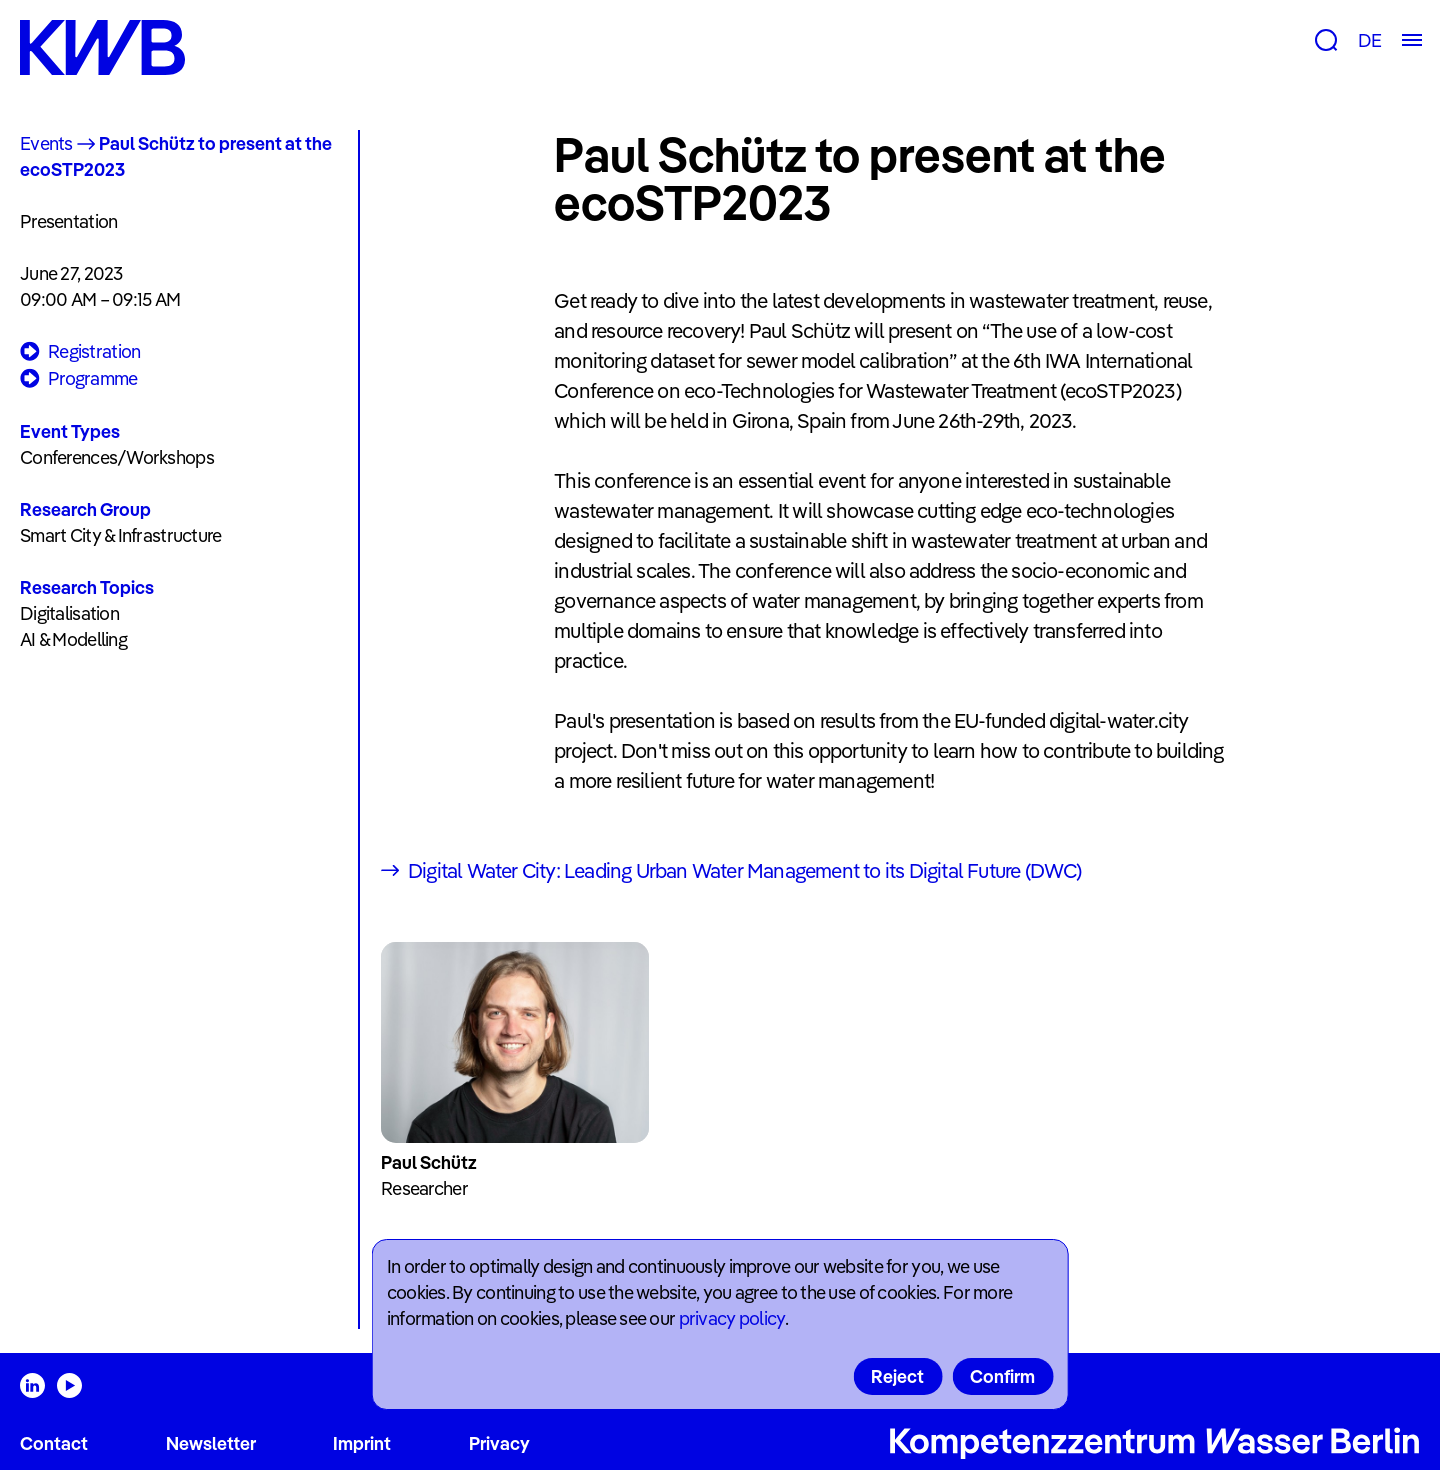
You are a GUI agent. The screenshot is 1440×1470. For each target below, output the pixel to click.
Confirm (1002, 1376)
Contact (54, 1443)
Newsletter (211, 1443)
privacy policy (732, 1318)
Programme (79, 379)
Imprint (362, 1443)
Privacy (499, 1443)
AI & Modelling (73, 639)
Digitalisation (69, 613)
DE (1369, 40)
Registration (80, 352)
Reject (897, 1376)
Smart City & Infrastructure (121, 535)
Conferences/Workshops (117, 457)
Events (46, 143)
